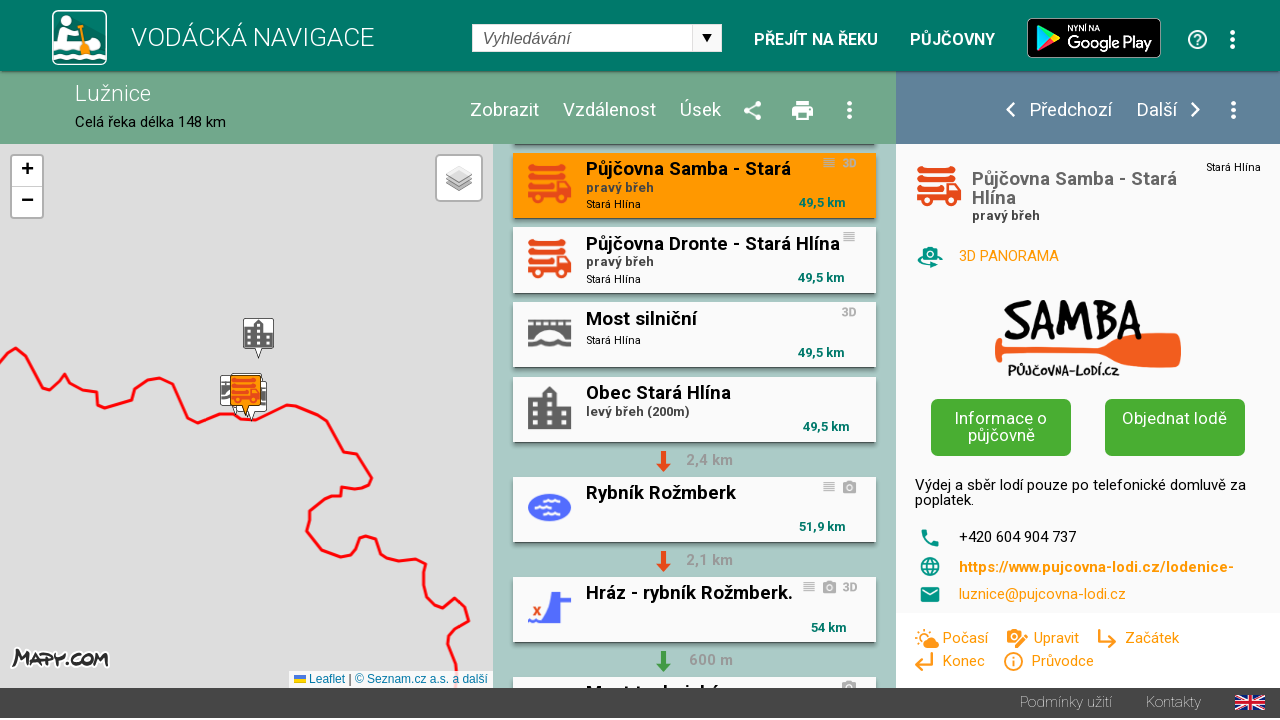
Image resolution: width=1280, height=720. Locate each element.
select (707, 38)
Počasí (967, 638)
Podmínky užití (1066, 704)
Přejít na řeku (816, 40)
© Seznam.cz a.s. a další (421, 681)
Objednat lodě (1174, 418)
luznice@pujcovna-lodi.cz (1042, 594)
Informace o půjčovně (1001, 426)
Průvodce (1062, 661)
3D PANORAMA (1009, 256)
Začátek (1152, 638)
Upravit (1058, 638)
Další (1156, 110)
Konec (965, 661)
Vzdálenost (609, 110)
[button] (258, 339)
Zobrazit (504, 110)
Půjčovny (952, 40)
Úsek (700, 110)
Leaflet (319, 681)
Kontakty (1173, 704)
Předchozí (1070, 110)
